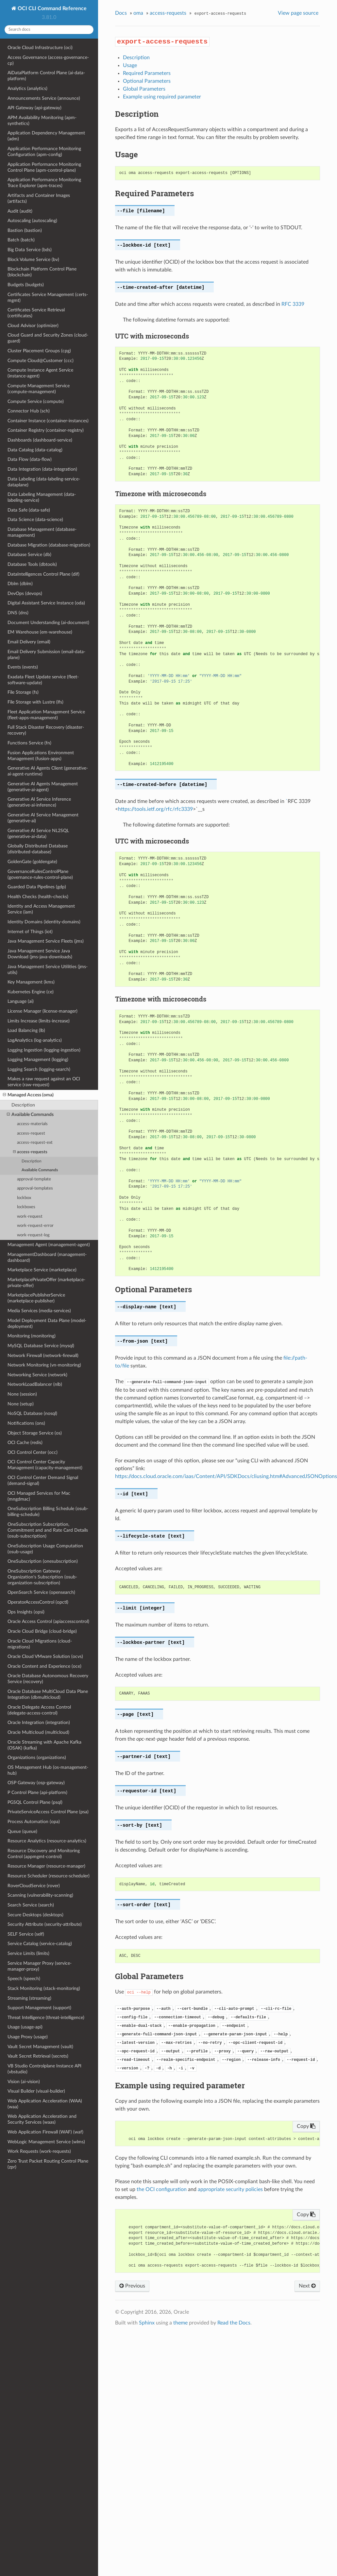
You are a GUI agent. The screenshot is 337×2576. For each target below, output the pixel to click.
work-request (29, 1216)
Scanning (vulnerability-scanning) (40, 1895)
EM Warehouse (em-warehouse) (40, 632)
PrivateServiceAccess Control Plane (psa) (48, 1811)
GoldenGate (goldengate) (32, 861)
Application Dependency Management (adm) (46, 136)
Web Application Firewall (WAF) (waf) (45, 2132)
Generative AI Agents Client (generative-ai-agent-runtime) (48, 771)
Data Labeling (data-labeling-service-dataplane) (44, 482)
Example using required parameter (162, 96)
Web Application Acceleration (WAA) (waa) (45, 2103)
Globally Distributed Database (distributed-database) (38, 849)
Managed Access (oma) (28, 1095)
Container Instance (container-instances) (48, 420)
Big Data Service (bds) (30, 249)
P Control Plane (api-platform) (37, 1792)
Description (23, 1105)
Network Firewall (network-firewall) (43, 1355)
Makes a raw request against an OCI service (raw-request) (44, 1081)
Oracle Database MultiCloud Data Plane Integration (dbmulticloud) (48, 1694)
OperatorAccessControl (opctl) (38, 1602)
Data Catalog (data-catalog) (35, 449)
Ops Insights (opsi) (26, 1612)
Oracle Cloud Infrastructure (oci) (40, 47)
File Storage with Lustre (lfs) (35, 702)
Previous (132, 2286)
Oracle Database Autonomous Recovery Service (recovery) (48, 1678)
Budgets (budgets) (26, 284)
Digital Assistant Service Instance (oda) (46, 602)
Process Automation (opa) (34, 1821)
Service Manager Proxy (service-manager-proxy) (40, 1966)
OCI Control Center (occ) (33, 1452)
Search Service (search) (31, 1905)
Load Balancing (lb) (26, 1030)
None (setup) (21, 1403)
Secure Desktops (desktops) (35, 1914)
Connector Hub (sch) (29, 411)
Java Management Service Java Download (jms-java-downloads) (40, 954)
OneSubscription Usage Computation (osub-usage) (45, 1548)
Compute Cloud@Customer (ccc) (41, 360)
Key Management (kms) (31, 982)
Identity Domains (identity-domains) (44, 921)
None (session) (22, 1394)
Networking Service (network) (37, 1374)
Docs (121, 13)
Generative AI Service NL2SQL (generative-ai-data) (38, 833)
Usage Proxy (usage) (28, 2036)
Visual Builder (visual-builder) (36, 2091)
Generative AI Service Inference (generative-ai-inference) (39, 802)
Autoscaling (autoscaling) (32, 220)
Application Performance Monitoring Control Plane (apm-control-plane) (44, 167)
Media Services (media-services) (39, 1310)
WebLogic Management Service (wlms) (46, 2141)
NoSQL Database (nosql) (32, 1413)
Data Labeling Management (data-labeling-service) (42, 497)
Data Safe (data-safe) (29, 510)
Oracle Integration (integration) (39, 1722)
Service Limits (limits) (28, 1953)
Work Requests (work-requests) (39, 2151)
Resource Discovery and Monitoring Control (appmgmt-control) (44, 1853)
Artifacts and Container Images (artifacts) (39, 198)
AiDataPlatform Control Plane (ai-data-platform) (46, 75)
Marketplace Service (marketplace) (42, 1269)
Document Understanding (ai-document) (48, 622)
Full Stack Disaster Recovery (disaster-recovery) (46, 730)
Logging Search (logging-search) (39, 1069)
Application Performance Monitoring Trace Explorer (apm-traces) (44, 182)
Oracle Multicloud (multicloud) (38, 1732)
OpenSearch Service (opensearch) (41, 1592)
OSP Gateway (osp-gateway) (36, 1782)
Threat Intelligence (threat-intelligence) (46, 2017)
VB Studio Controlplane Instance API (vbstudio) (44, 2068)
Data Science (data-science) (35, 519)
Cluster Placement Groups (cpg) (39, 350)
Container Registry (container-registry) (46, 430)
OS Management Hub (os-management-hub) (48, 1770)
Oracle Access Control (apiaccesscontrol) (48, 1621)
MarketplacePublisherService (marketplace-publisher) (36, 1298)
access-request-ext (35, 1142)
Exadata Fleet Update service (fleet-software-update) (43, 679)
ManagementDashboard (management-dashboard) (47, 1257)
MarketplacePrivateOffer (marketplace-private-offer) (46, 1282)
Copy (306, 2126)
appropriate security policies (230, 2189)
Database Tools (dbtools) (32, 564)
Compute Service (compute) (36, 401)
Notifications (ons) (26, 1423)
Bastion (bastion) (25, 230)
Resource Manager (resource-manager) (46, 1866)
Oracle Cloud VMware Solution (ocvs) (45, 1656)
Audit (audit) (20, 211)
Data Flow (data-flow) (30, 459)
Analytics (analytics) (27, 88)
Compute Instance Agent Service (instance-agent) (40, 373)
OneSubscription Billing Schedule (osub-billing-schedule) (48, 1511)
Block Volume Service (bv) (33, 259)
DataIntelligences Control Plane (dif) (43, 574)
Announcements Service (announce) (44, 98)
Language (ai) (21, 1001)
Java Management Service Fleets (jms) (46, 941)
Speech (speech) (24, 1978)
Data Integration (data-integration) (42, 469)
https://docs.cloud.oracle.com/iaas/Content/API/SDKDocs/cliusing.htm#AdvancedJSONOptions (226, 1476)
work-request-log (33, 1235)
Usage (130, 65)
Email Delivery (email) (29, 641)
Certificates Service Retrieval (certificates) (36, 312)
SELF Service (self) (26, 1934)
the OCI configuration (162, 2189)
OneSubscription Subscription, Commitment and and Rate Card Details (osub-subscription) (48, 1530)
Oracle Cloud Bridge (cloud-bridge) (42, 1631)
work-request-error (35, 1226)
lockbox (24, 1198)
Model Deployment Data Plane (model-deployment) (47, 1323)
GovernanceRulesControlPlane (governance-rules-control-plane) (40, 874)
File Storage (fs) (23, 692)
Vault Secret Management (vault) (40, 2046)
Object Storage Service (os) (35, 1433)
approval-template (34, 1179)
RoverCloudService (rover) (34, 1885)
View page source (298, 13)
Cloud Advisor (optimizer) (33, 325)
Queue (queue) (22, 1831)
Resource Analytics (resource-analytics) (47, 1840)
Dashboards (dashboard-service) (40, 440)
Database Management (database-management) (42, 532)
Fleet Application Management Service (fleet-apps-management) (46, 714)
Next (307, 2286)
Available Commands (30, 1115)
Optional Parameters (147, 81)
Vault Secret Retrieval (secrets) (38, 2056)
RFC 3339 (292, 304)
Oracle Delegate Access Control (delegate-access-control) (39, 1710)
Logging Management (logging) (38, 1059)
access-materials (32, 1124)
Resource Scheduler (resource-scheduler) (49, 1875)
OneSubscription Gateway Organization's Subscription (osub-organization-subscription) (42, 1577)
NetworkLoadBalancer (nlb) (35, 1384)
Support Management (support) (39, 2007)
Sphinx (147, 2322)
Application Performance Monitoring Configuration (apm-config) (44, 151)
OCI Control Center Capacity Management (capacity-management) (45, 1464)
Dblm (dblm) (20, 583)
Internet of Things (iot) (30, 931)
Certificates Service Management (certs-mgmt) (48, 297)
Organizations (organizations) (37, 1757)
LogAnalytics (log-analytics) (35, 1040)
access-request (31, 1133)
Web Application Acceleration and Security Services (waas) (42, 2119)
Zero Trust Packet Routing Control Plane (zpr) (48, 2164)
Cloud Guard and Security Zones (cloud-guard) (48, 338)
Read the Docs (233, 2322)
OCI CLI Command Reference (51, 8)
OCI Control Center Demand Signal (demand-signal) (43, 1480)
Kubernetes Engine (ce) (31, 991)
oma (138, 13)
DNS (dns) (18, 612)
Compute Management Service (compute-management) (39, 388)
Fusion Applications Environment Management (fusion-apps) (41, 755)
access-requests (30, 1152)
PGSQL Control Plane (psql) (35, 1802)
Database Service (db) (29, 554)
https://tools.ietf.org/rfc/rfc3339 (155, 809)
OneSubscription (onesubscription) (43, 1561)
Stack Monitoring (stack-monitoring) (44, 1988)
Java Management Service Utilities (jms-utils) (48, 969)
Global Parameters (144, 89)
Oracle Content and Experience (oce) (44, 1666)
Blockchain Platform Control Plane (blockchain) (42, 272)
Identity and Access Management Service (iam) (41, 909)
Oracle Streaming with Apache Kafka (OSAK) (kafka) (44, 1745)
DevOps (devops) (25, 593)
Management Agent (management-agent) (49, 1244)
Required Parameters (147, 73)
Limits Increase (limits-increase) (39, 1020)
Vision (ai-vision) (24, 2081)
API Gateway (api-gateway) (34, 107)
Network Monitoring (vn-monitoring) (44, 1365)
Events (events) (23, 667)
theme (180, 2322)
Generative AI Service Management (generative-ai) (43, 817)
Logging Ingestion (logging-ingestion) (44, 1050)
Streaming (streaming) (29, 1998)
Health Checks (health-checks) (38, 896)
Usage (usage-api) (25, 2027)
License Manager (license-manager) (42, 1011)
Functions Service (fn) (29, 742)
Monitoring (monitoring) (32, 1335)
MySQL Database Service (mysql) (41, 1345)
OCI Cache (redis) (25, 1442)
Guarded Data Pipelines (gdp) (37, 886)
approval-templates (35, 1188)
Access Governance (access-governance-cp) (48, 60)
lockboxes (26, 1207)
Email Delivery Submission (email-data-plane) (46, 654)
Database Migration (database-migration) (49, 545)
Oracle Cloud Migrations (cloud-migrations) (40, 1644)
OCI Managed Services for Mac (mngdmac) (39, 1496)
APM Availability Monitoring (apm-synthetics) (42, 120)
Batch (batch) (21, 239)
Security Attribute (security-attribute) (45, 1924)
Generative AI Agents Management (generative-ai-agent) (43, 786)
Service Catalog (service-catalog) (40, 1943)
